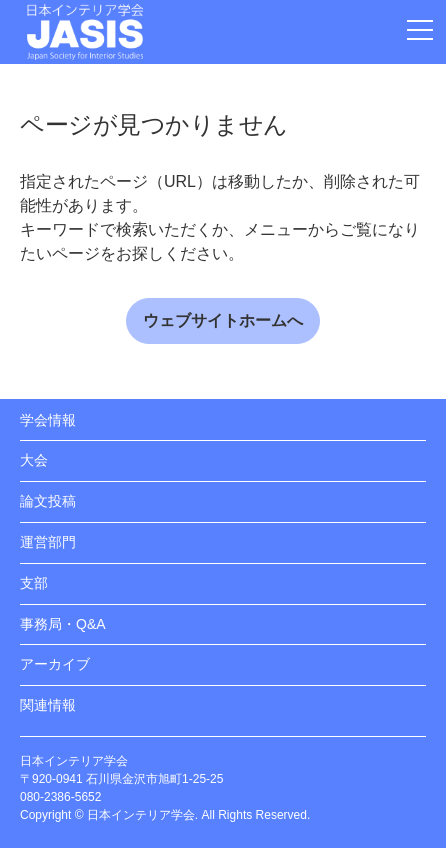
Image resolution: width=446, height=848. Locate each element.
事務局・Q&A (63, 624)
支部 (34, 583)
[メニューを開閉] (420, 30)
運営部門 (48, 542)
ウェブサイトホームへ (223, 320)
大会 (34, 460)
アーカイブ (55, 664)
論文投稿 (48, 501)
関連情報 (48, 705)
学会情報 (48, 420)
